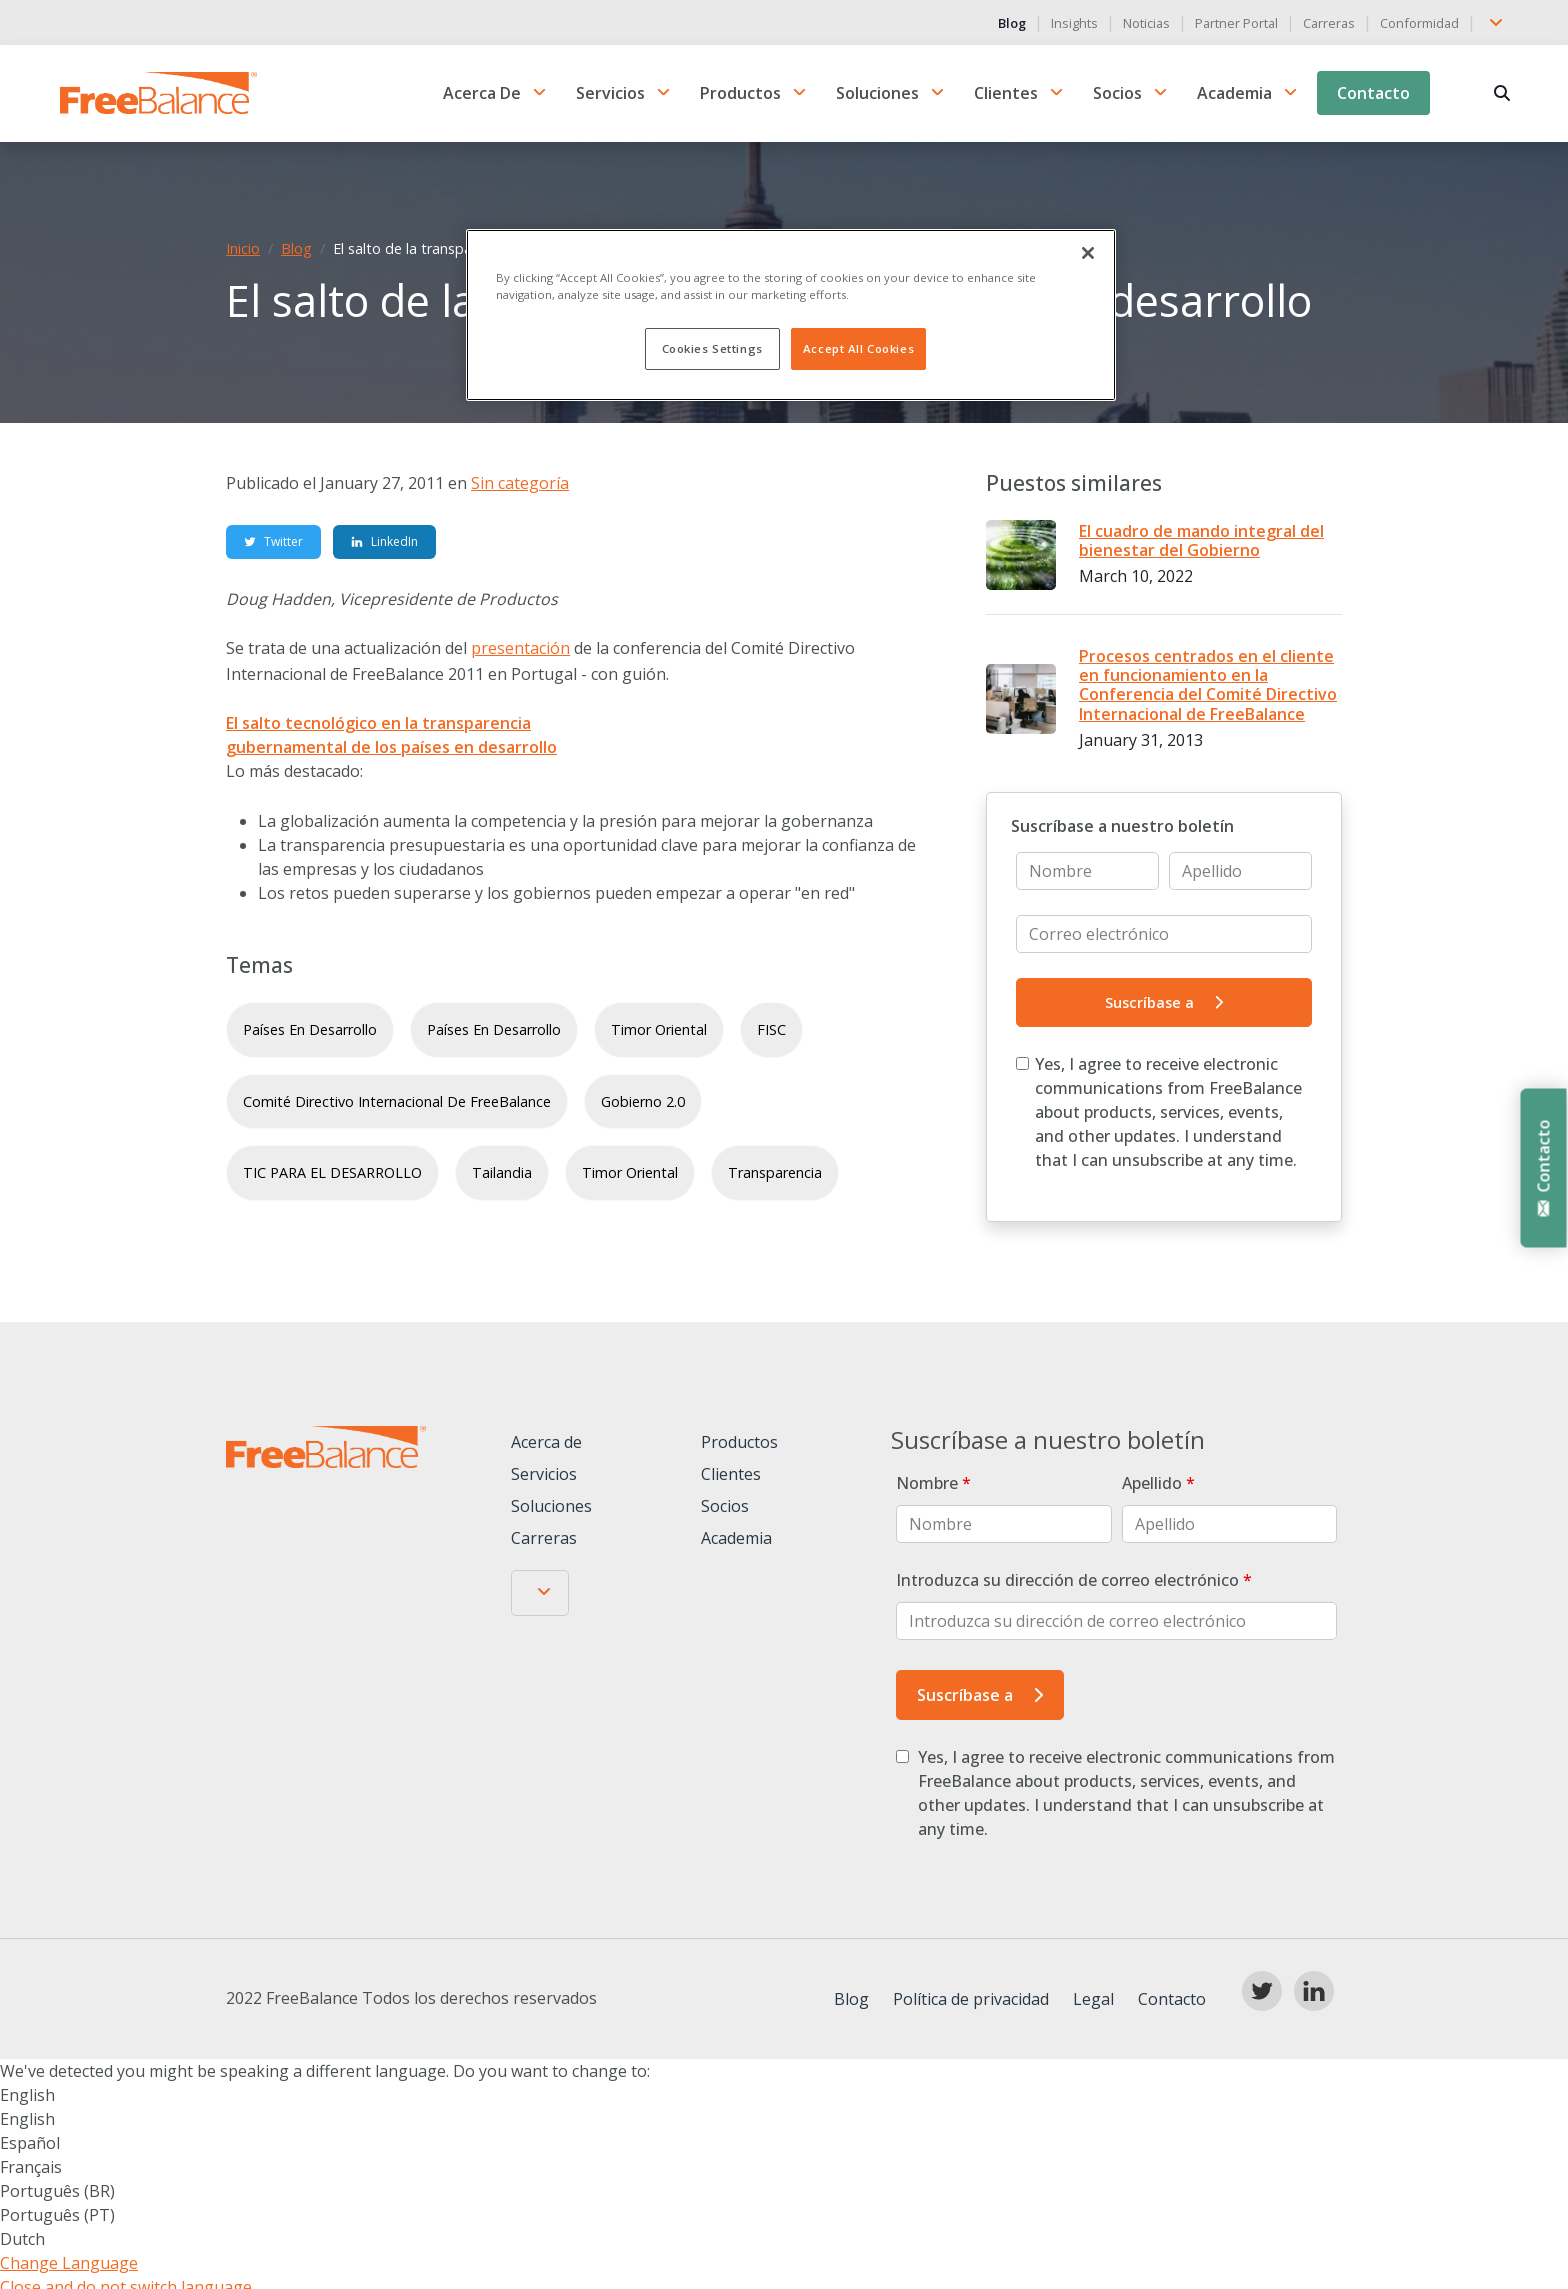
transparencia (775, 1174)
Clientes (1006, 94)
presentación (520, 650)
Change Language (69, 2265)
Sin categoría (520, 485)
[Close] (1088, 253)
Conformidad (1419, 23)
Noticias (1146, 23)
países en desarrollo (310, 1031)
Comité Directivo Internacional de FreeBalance (397, 1102)
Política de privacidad (971, 2001)
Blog (1012, 23)
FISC (771, 1031)
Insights (1074, 23)
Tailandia (502, 1174)
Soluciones (877, 94)
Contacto (1373, 94)
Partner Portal (1236, 23)
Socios (1117, 94)
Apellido (1158, 1485)
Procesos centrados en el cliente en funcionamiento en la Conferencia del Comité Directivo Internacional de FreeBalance (1208, 687)
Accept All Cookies (858, 348)
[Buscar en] (1501, 94)
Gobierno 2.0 (643, 1102)
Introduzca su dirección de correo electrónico (1074, 1582)
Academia (1234, 94)
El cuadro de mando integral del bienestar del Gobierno (1201, 543)
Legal (1093, 2001)
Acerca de (482, 94)
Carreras (1329, 23)
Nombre (933, 1485)
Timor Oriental (659, 1031)
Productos (740, 94)
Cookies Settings (712, 348)
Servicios (610, 94)
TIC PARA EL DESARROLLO (332, 1174)
